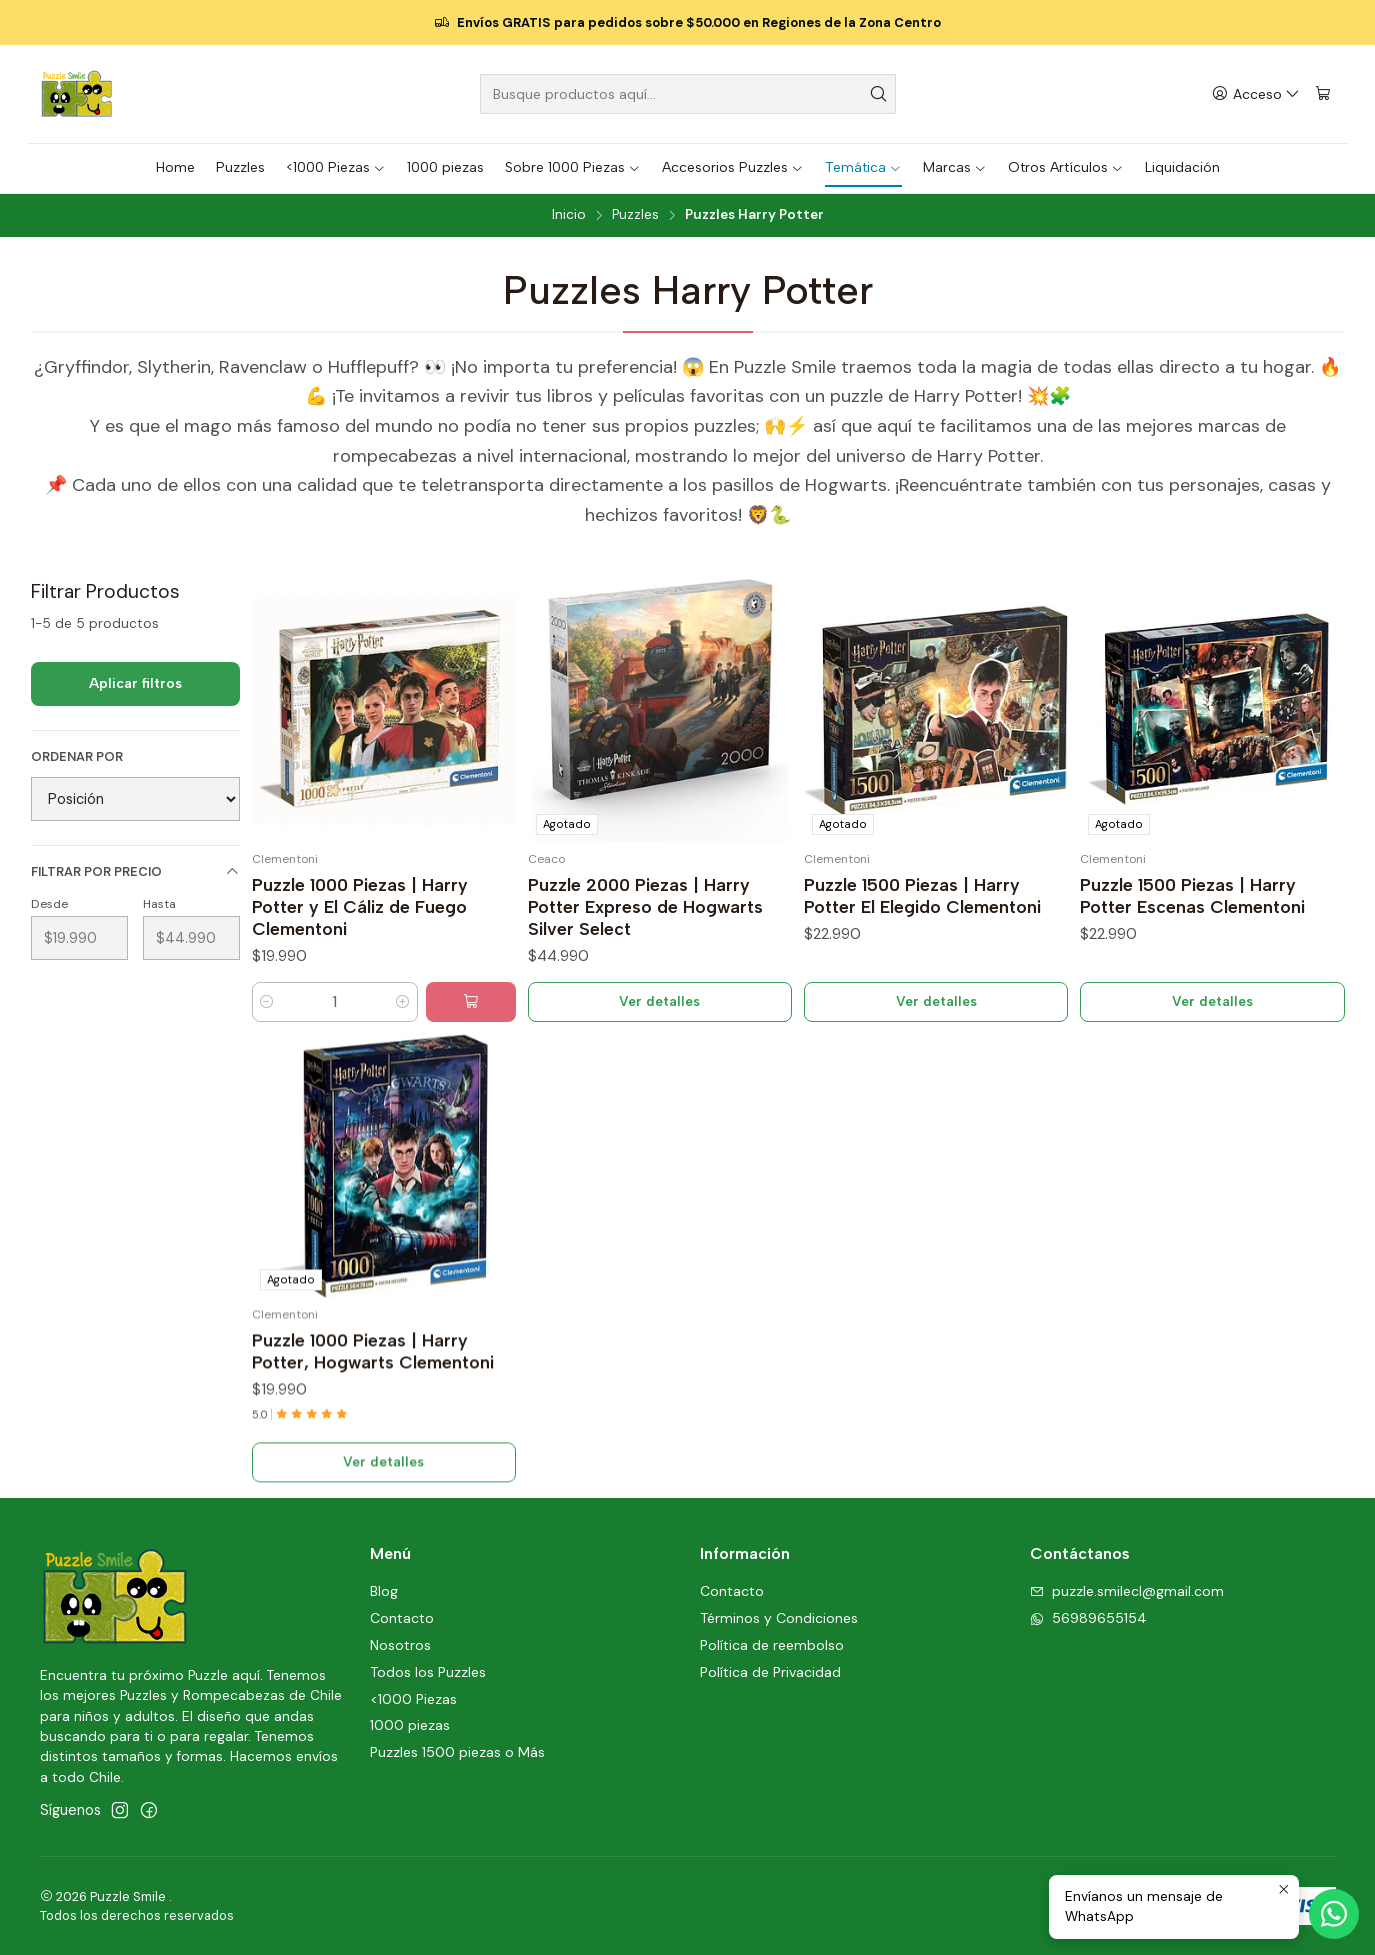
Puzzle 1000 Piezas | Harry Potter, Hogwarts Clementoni (373, 1443)
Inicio (569, 215)
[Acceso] (1256, 94)
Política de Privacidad (770, 1672)
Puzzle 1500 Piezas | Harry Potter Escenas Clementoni (1192, 895)
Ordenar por (77, 757)
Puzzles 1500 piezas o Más (457, 1752)
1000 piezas (410, 1725)
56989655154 (1088, 1618)
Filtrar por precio (135, 871)
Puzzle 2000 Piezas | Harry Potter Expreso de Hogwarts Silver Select (645, 906)
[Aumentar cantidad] (403, 1002)
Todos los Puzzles (428, 1672)
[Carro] (1323, 94)
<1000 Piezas (413, 1699)
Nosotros (400, 1645)
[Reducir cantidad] (267, 1002)
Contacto (402, 1618)
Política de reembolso (772, 1645)
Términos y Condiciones (779, 1618)
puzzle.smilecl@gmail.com (1127, 1591)
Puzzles (635, 215)
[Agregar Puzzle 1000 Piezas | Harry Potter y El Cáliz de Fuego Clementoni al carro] (471, 1002)
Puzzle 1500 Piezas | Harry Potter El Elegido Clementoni (922, 895)
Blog (384, 1591)
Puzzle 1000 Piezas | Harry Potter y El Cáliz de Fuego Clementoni (360, 906)
